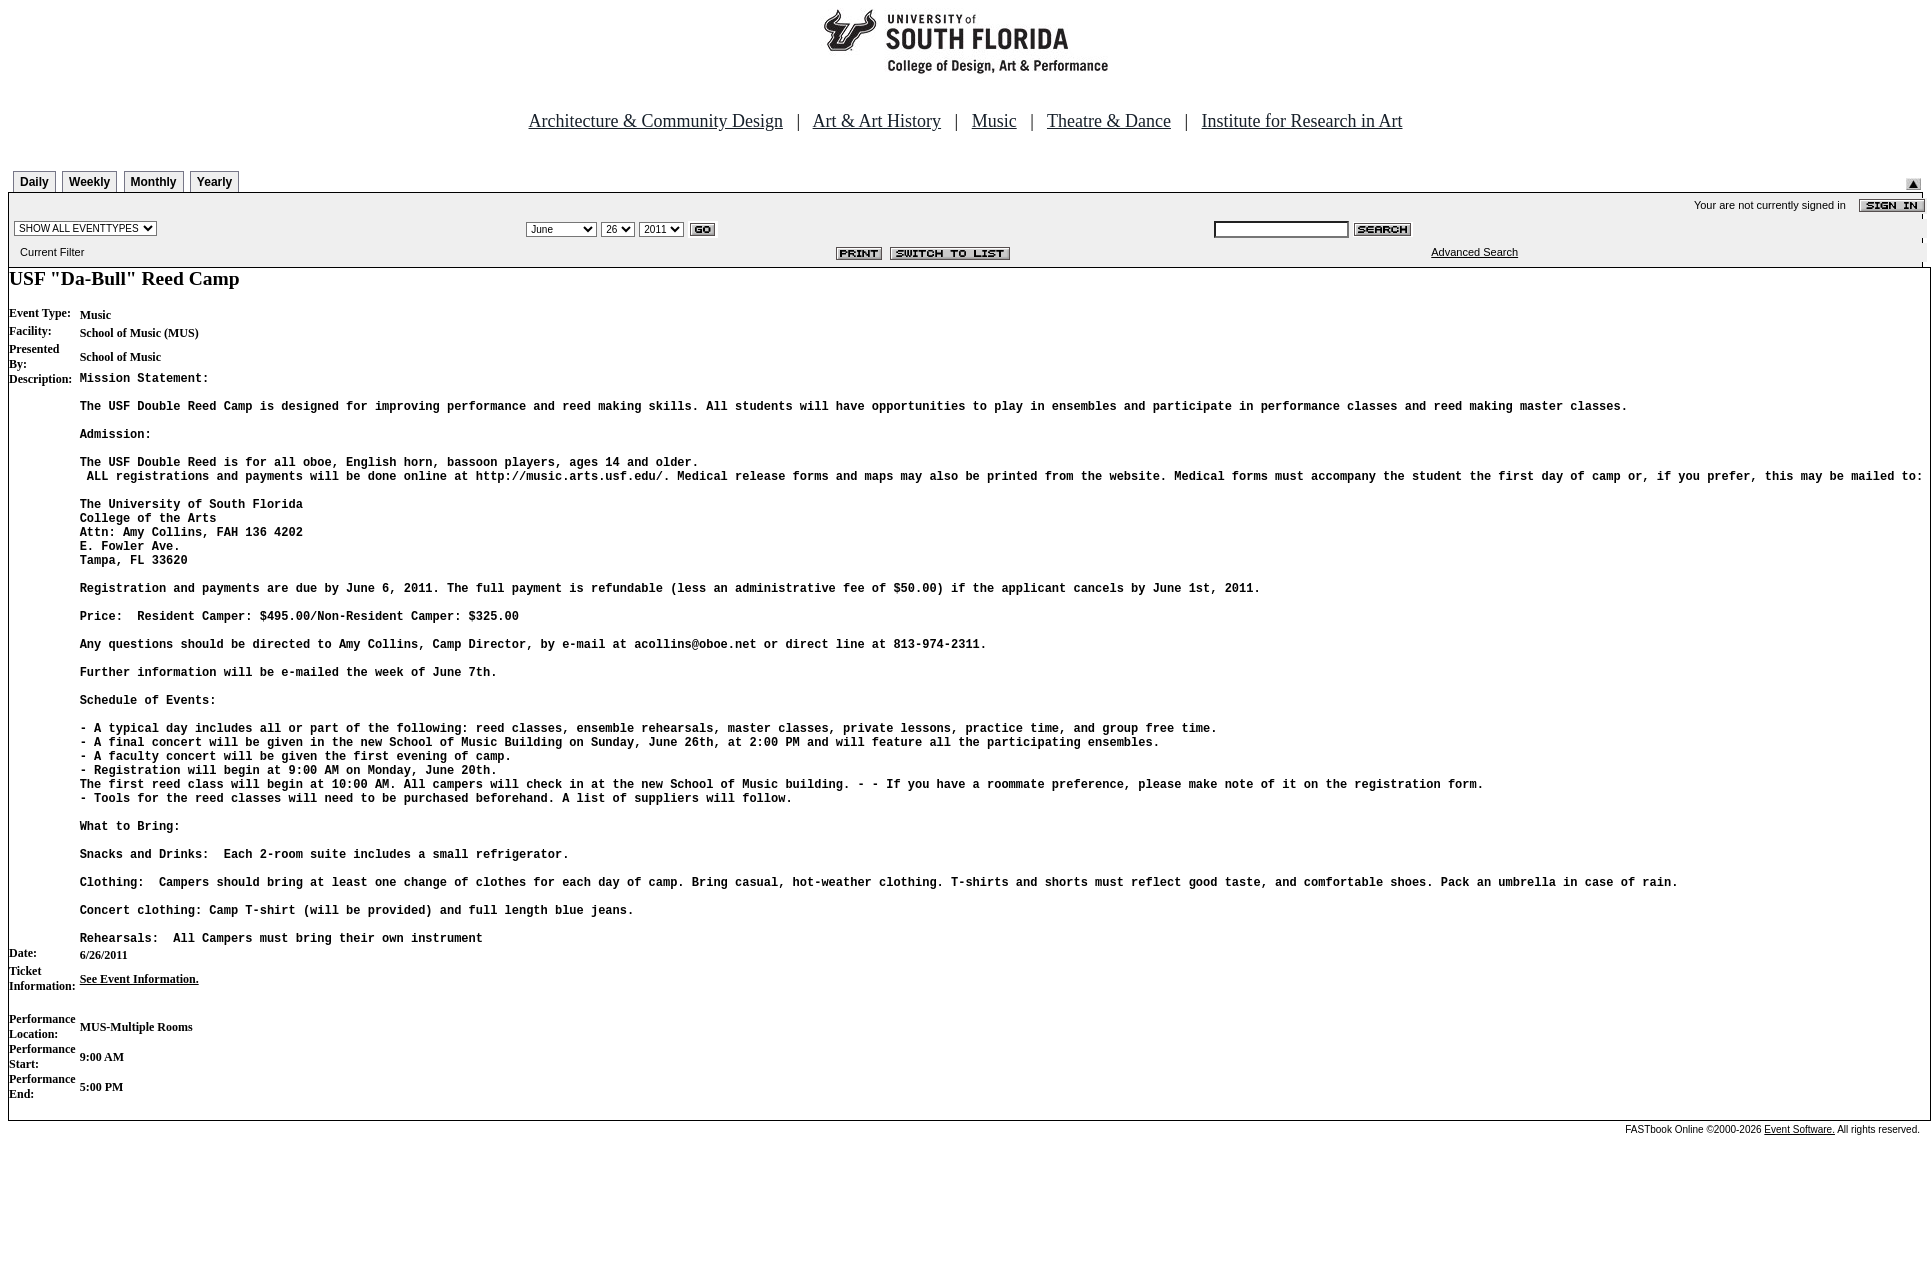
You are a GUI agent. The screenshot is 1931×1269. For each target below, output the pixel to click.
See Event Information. (139, 1102)
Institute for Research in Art (1302, 121)
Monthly (154, 182)
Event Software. (1799, 1252)
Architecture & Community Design (656, 121)
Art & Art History (877, 121)
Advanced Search (1474, 252)
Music (994, 121)
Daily (34, 182)
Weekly (89, 182)
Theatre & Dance (1109, 121)
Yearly (214, 182)
